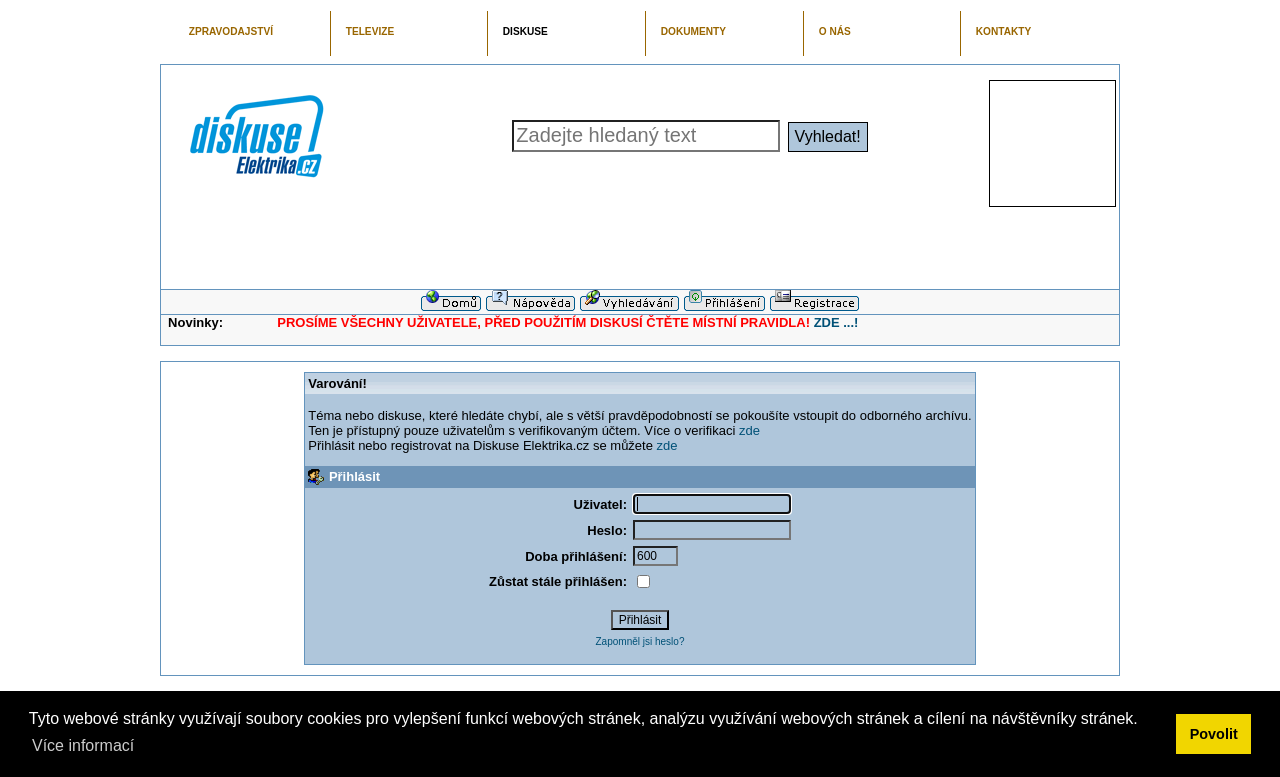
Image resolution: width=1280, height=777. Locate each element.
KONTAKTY (1004, 31)
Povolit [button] (1214, 734)
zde (749, 430)
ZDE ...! (836, 322)
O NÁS (835, 31)
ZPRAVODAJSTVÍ (231, 31)
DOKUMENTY (693, 31)
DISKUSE (525, 31)
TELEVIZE (370, 31)
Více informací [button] (83, 745)
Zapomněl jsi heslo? (640, 641)
